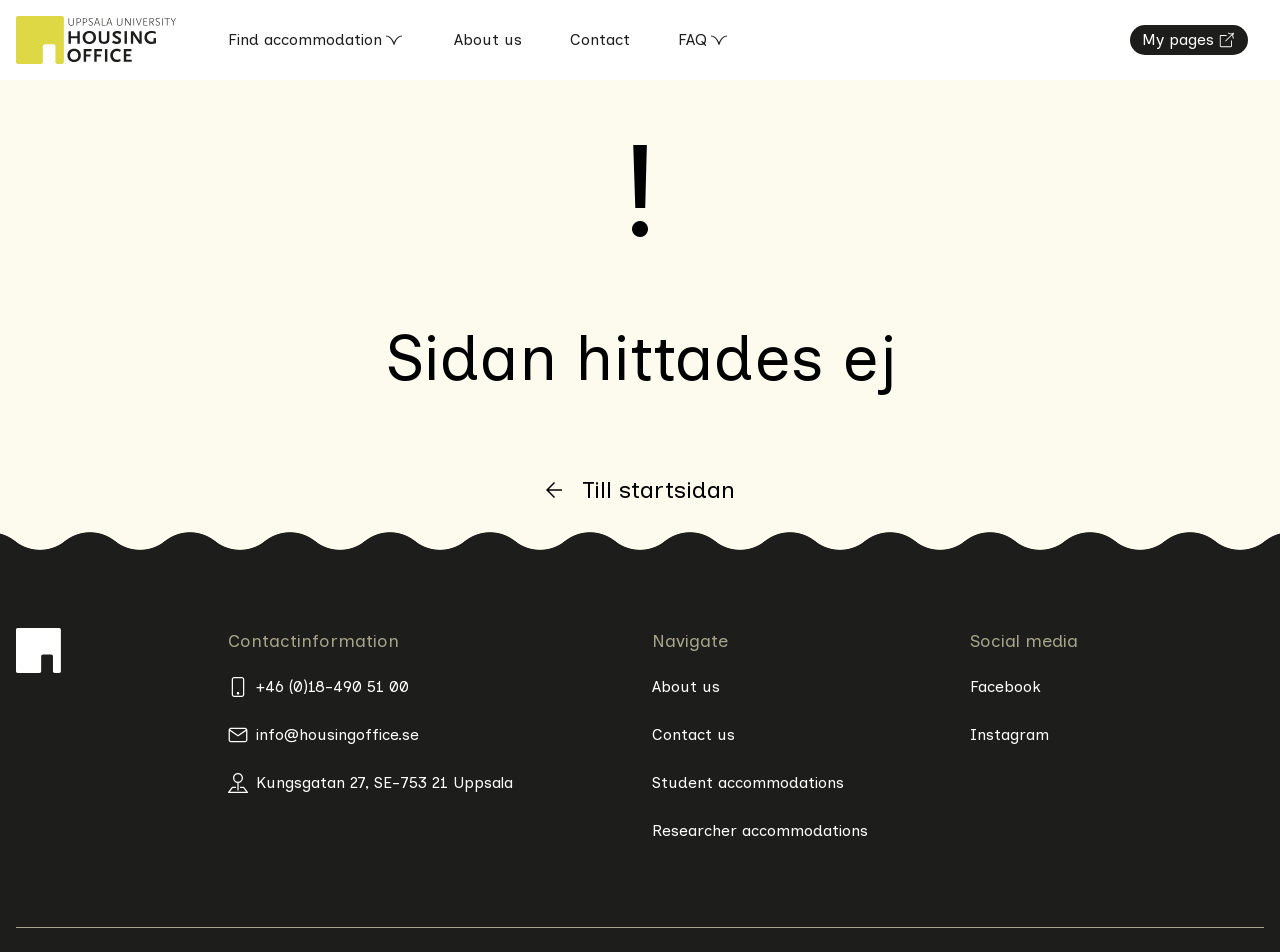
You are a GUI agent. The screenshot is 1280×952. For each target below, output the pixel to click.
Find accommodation (317, 40)
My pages (1189, 39)
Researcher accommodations (760, 830)
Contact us (693, 734)
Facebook (1005, 686)
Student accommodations (748, 782)
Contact (600, 39)
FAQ (704, 40)
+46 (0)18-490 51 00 (318, 687)
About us (488, 39)
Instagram (1009, 734)
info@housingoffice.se (323, 735)
